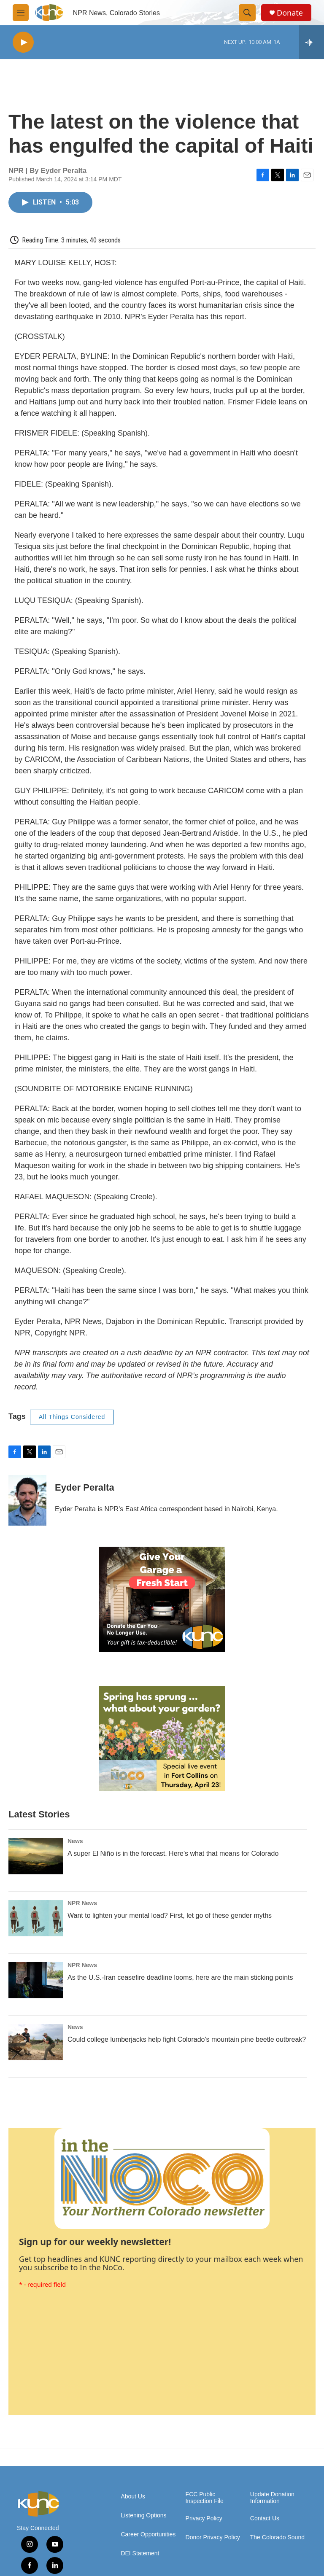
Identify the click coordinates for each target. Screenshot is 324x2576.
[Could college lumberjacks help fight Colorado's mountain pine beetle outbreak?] (35, 2042)
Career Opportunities (148, 2534)
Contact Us (264, 2518)
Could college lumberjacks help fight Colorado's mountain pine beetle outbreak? (187, 2039)
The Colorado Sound (277, 2537)
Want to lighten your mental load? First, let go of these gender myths (170, 1915)
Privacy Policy (204, 2518)
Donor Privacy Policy (213, 2537)
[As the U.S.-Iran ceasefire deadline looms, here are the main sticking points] (35, 1980)
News (75, 1841)
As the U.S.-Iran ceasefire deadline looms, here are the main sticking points (180, 1977)
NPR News (82, 1903)
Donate (290, 12)
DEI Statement (140, 2553)
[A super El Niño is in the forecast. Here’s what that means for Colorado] (35, 1856)
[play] (23, 42)
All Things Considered (72, 1416)
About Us (133, 2496)
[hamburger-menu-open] (21, 12)
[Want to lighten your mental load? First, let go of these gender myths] (35, 1918)
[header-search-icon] (247, 12)
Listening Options (143, 2515)
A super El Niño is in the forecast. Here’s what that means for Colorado (173, 1853)
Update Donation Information (272, 2497)
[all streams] (311, 42)
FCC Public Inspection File (205, 2497)
